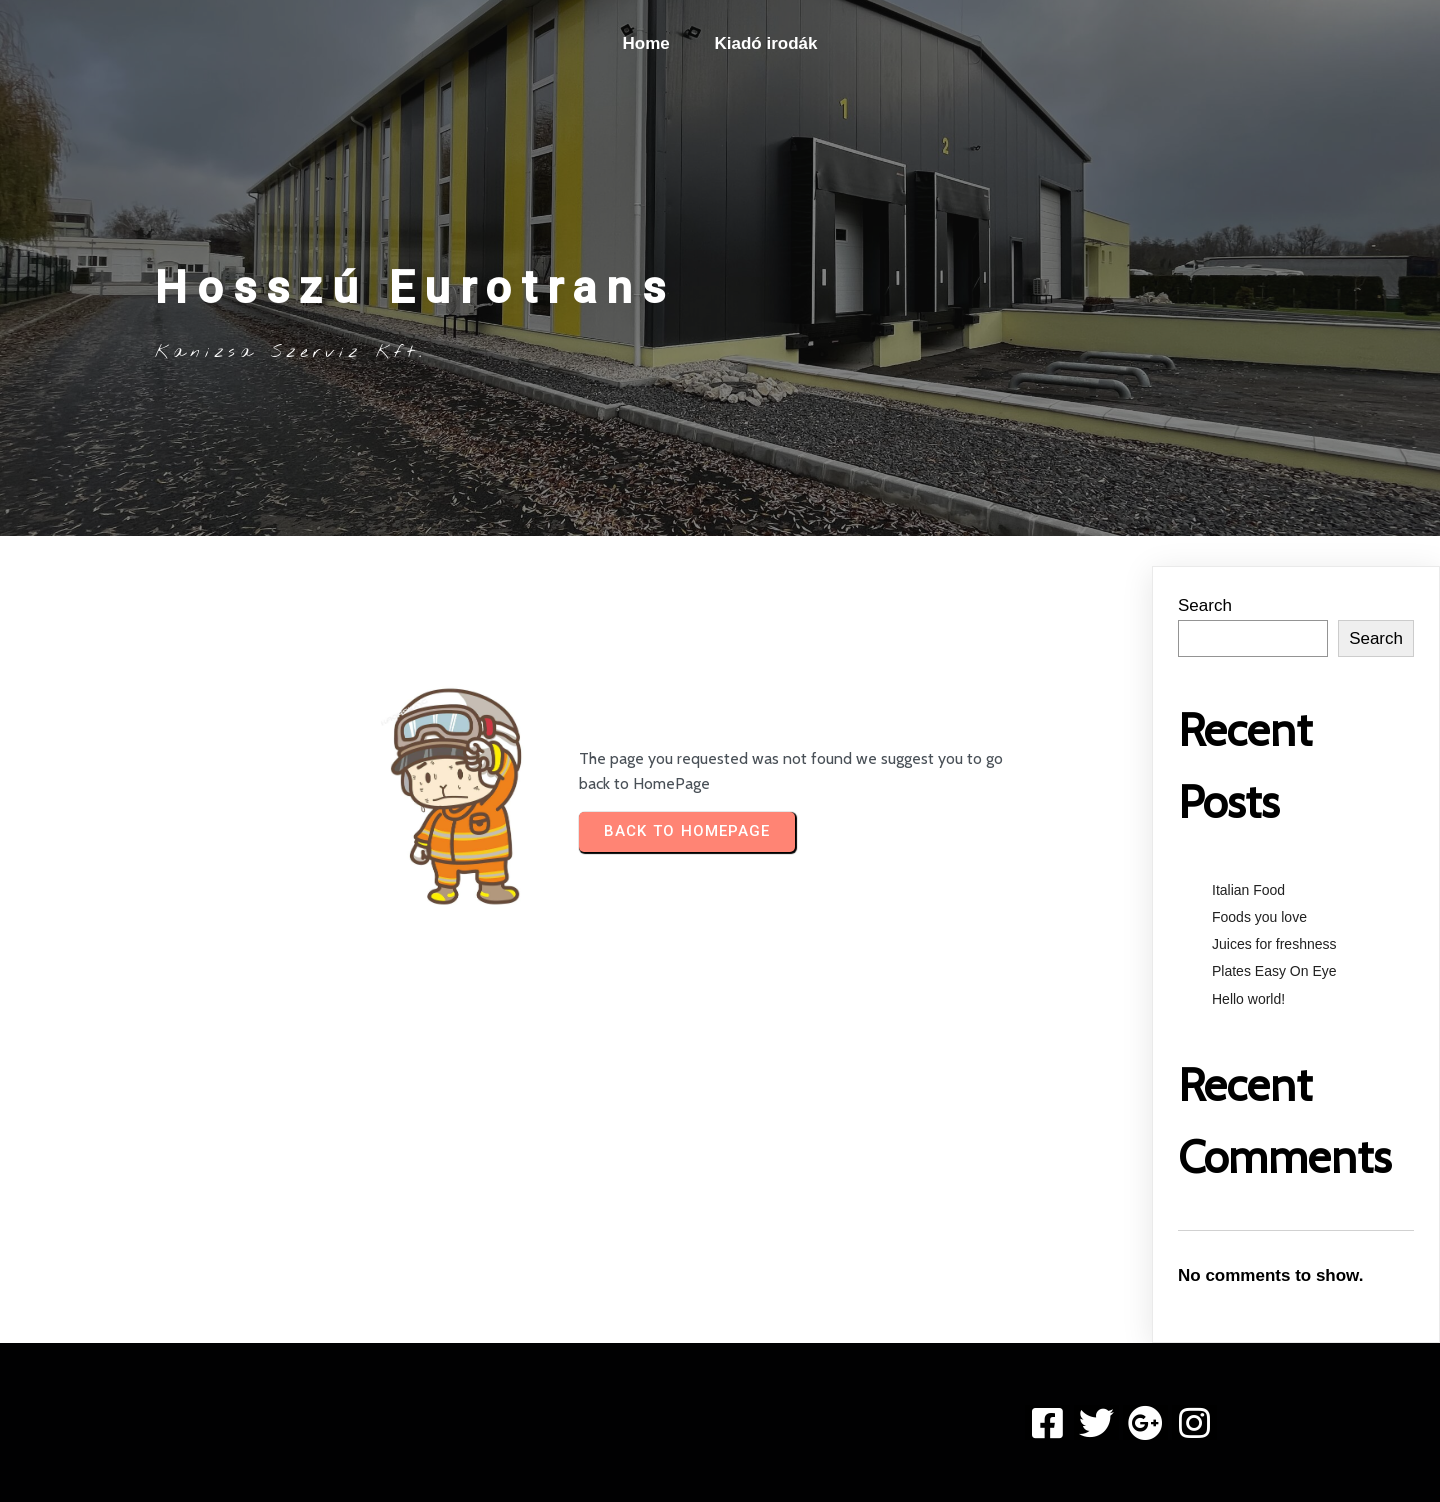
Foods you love (1259, 917)
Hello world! (1248, 999)
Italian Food (1248, 890)
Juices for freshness (1274, 944)
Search (1205, 605)
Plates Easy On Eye (1274, 971)
